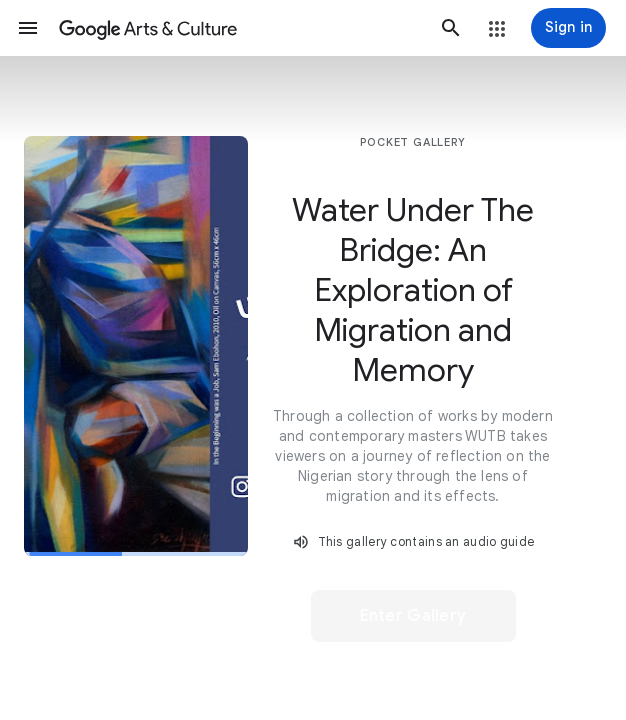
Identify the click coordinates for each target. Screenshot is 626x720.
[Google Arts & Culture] (239, 28)
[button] (28, 28)
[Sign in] (568, 28)
